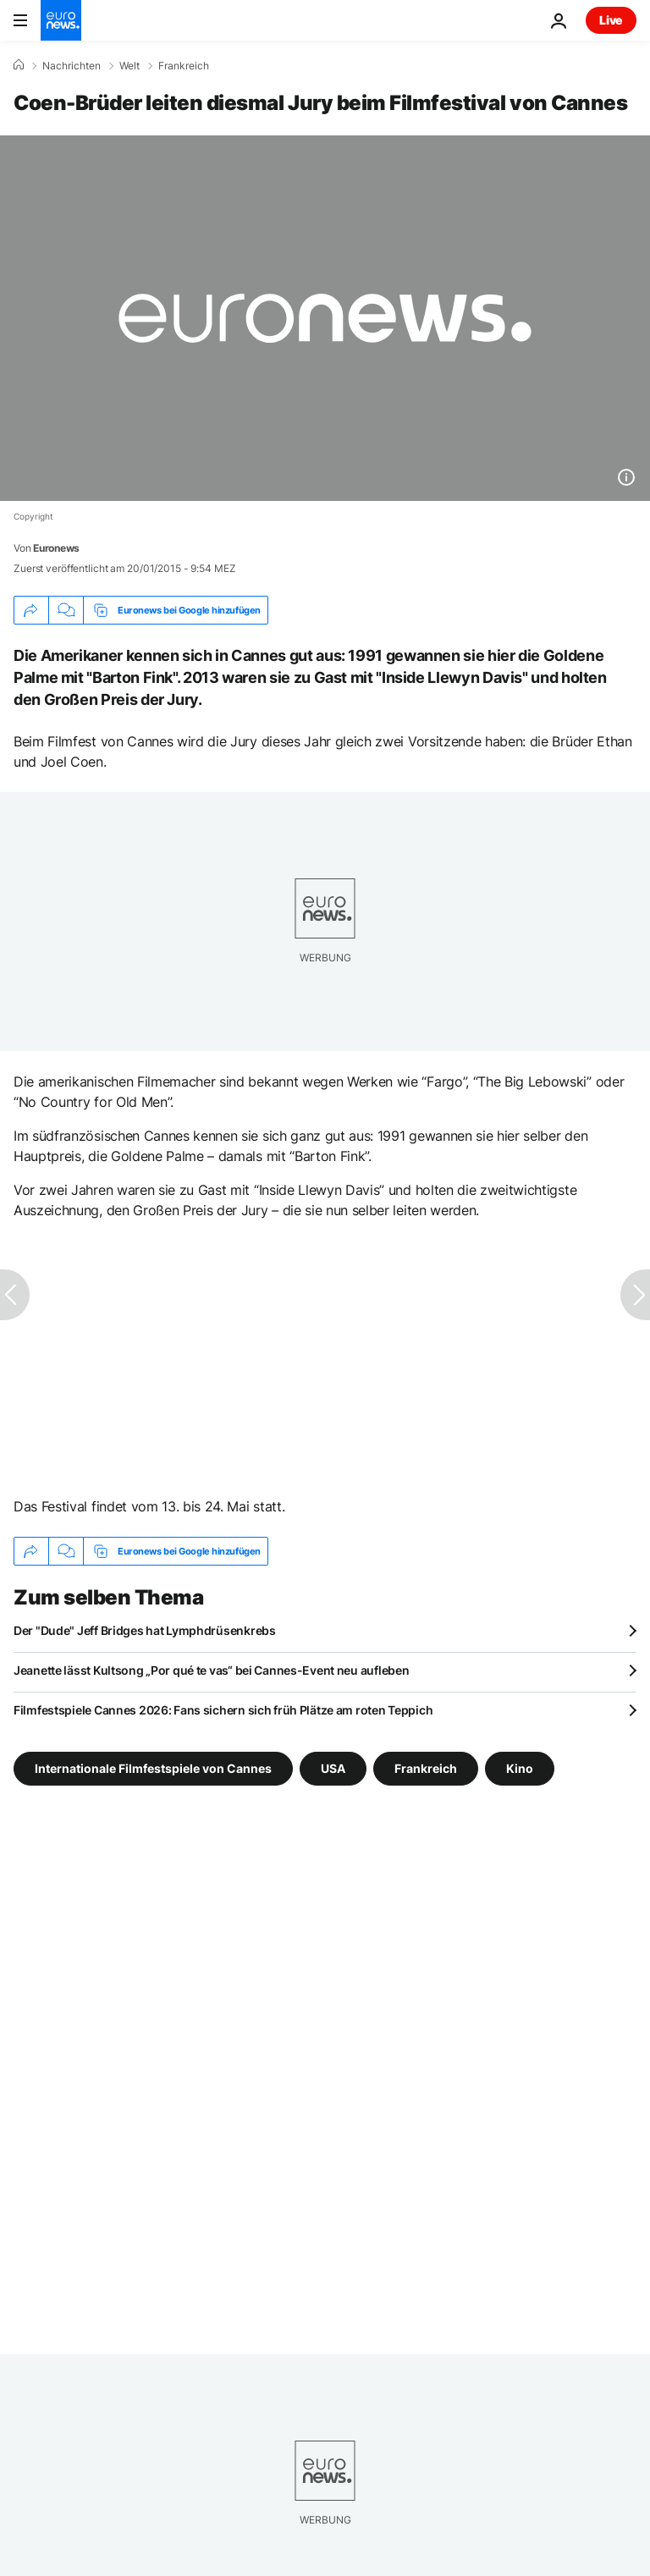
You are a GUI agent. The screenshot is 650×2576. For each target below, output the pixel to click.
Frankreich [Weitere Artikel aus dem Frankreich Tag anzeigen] (425, 1768)
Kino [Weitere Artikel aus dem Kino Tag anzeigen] (519, 1768)
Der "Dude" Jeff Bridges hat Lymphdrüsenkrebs (145, 1630)
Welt (129, 66)
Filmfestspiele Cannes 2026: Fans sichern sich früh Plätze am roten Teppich (223, 1710)
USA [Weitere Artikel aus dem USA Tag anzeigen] (333, 1768)
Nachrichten (71, 66)
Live (611, 20)
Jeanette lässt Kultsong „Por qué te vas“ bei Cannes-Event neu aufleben (211, 1670)
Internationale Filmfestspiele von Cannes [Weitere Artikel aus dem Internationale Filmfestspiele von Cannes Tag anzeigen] (153, 1768)
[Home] (19, 65)
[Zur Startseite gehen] (61, 20)
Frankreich (183, 66)
